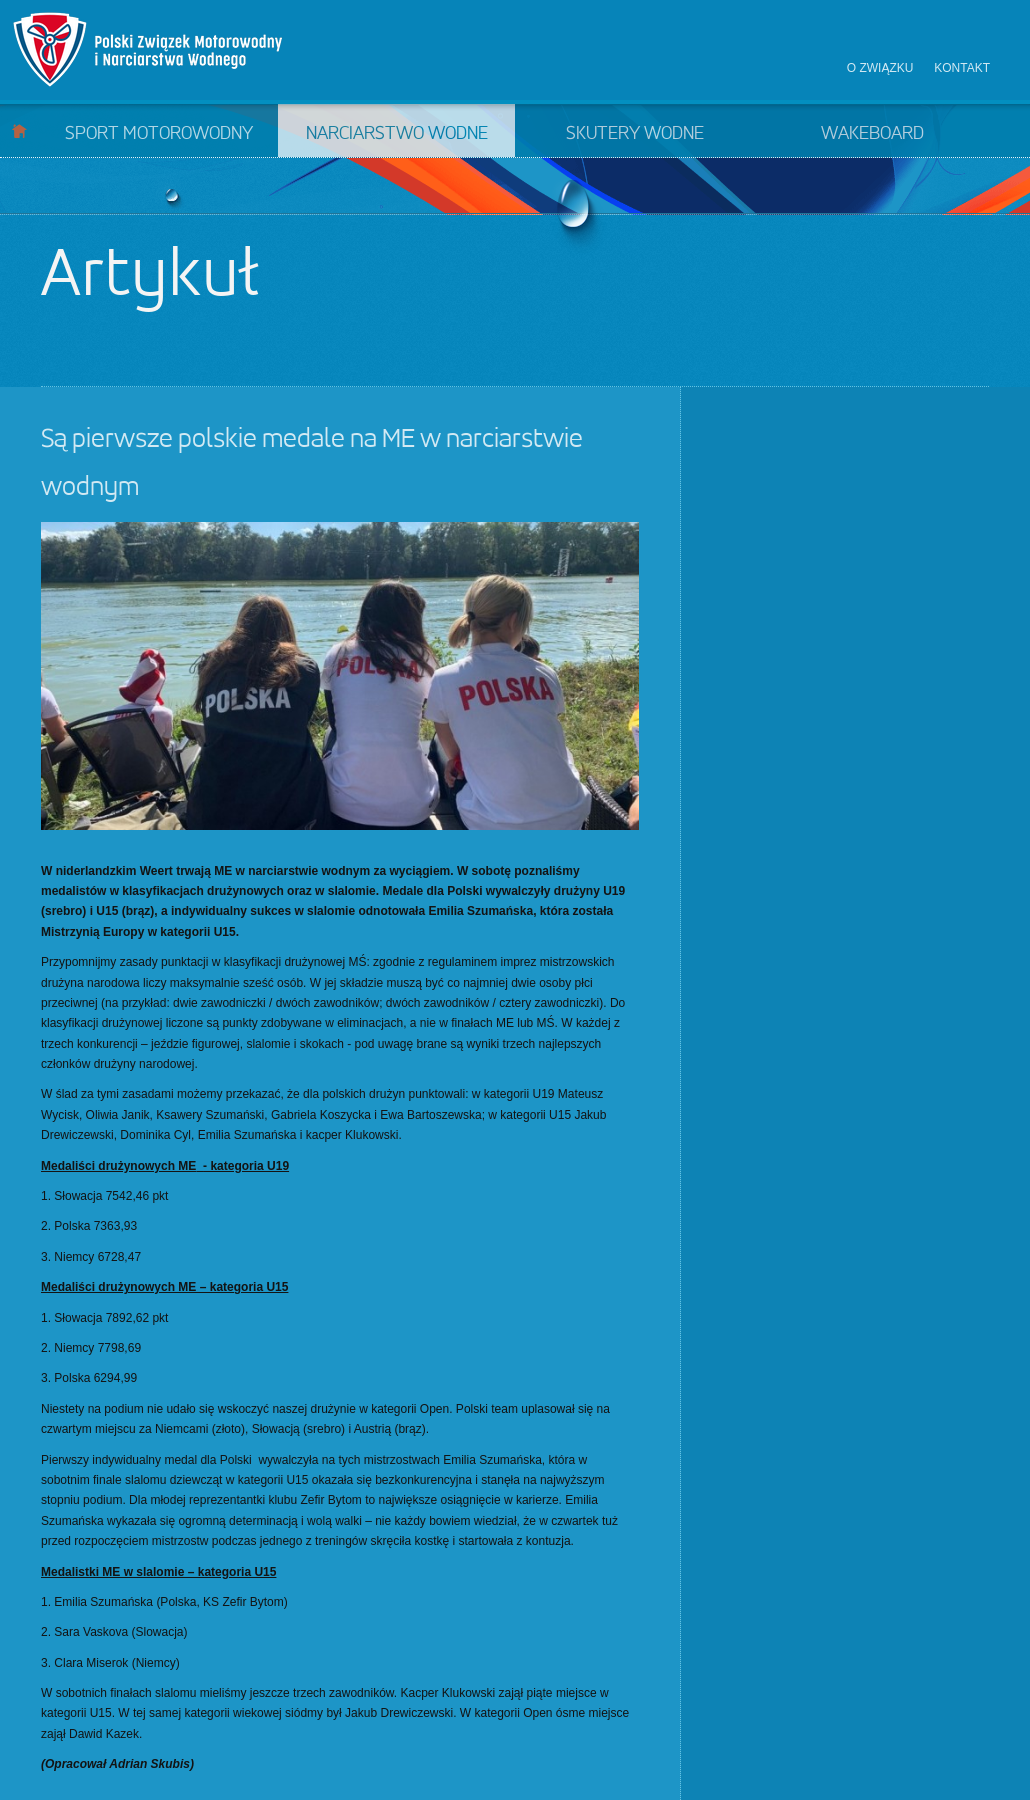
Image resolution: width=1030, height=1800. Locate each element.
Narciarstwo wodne (397, 134)
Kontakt (962, 68)
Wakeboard (872, 134)
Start (19, 130)
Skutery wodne (635, 134)
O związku (880, 68)
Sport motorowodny (159, 134)
